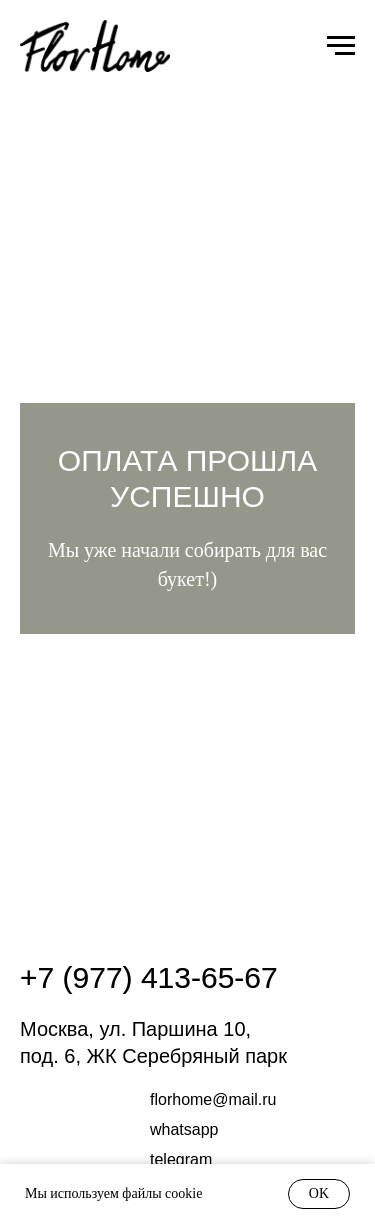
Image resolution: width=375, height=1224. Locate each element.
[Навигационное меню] (341, 46)
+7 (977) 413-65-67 (149, 977)
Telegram (181, 1159)
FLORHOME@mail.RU (213, 1099)
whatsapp (184, 1129)
